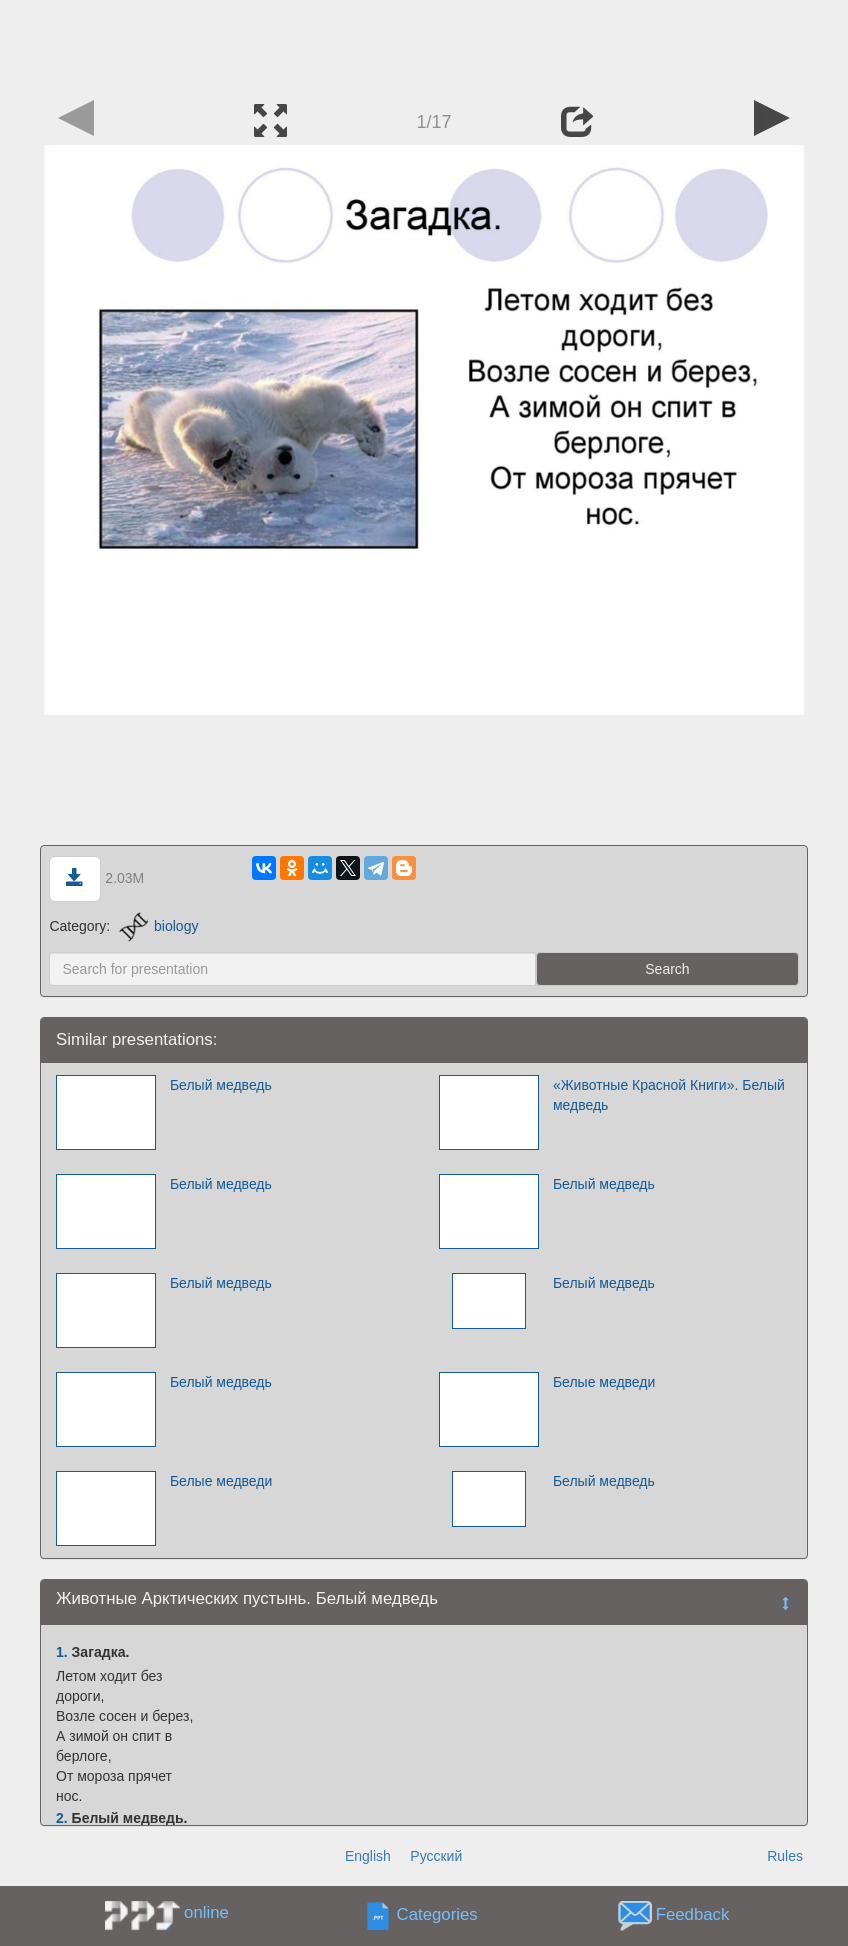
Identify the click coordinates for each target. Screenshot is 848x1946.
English (368, 1856)
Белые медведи (604, 1382)
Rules (785, 1856)
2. (62, 1818)
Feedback (693, 1915)
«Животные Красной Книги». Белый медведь (669, 1095)
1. (62, 1652)
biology (158, 926)
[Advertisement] (424, 45)
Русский (436, 1856)
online (206, 1912)
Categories (437, 1915)
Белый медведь (221, 1085)
